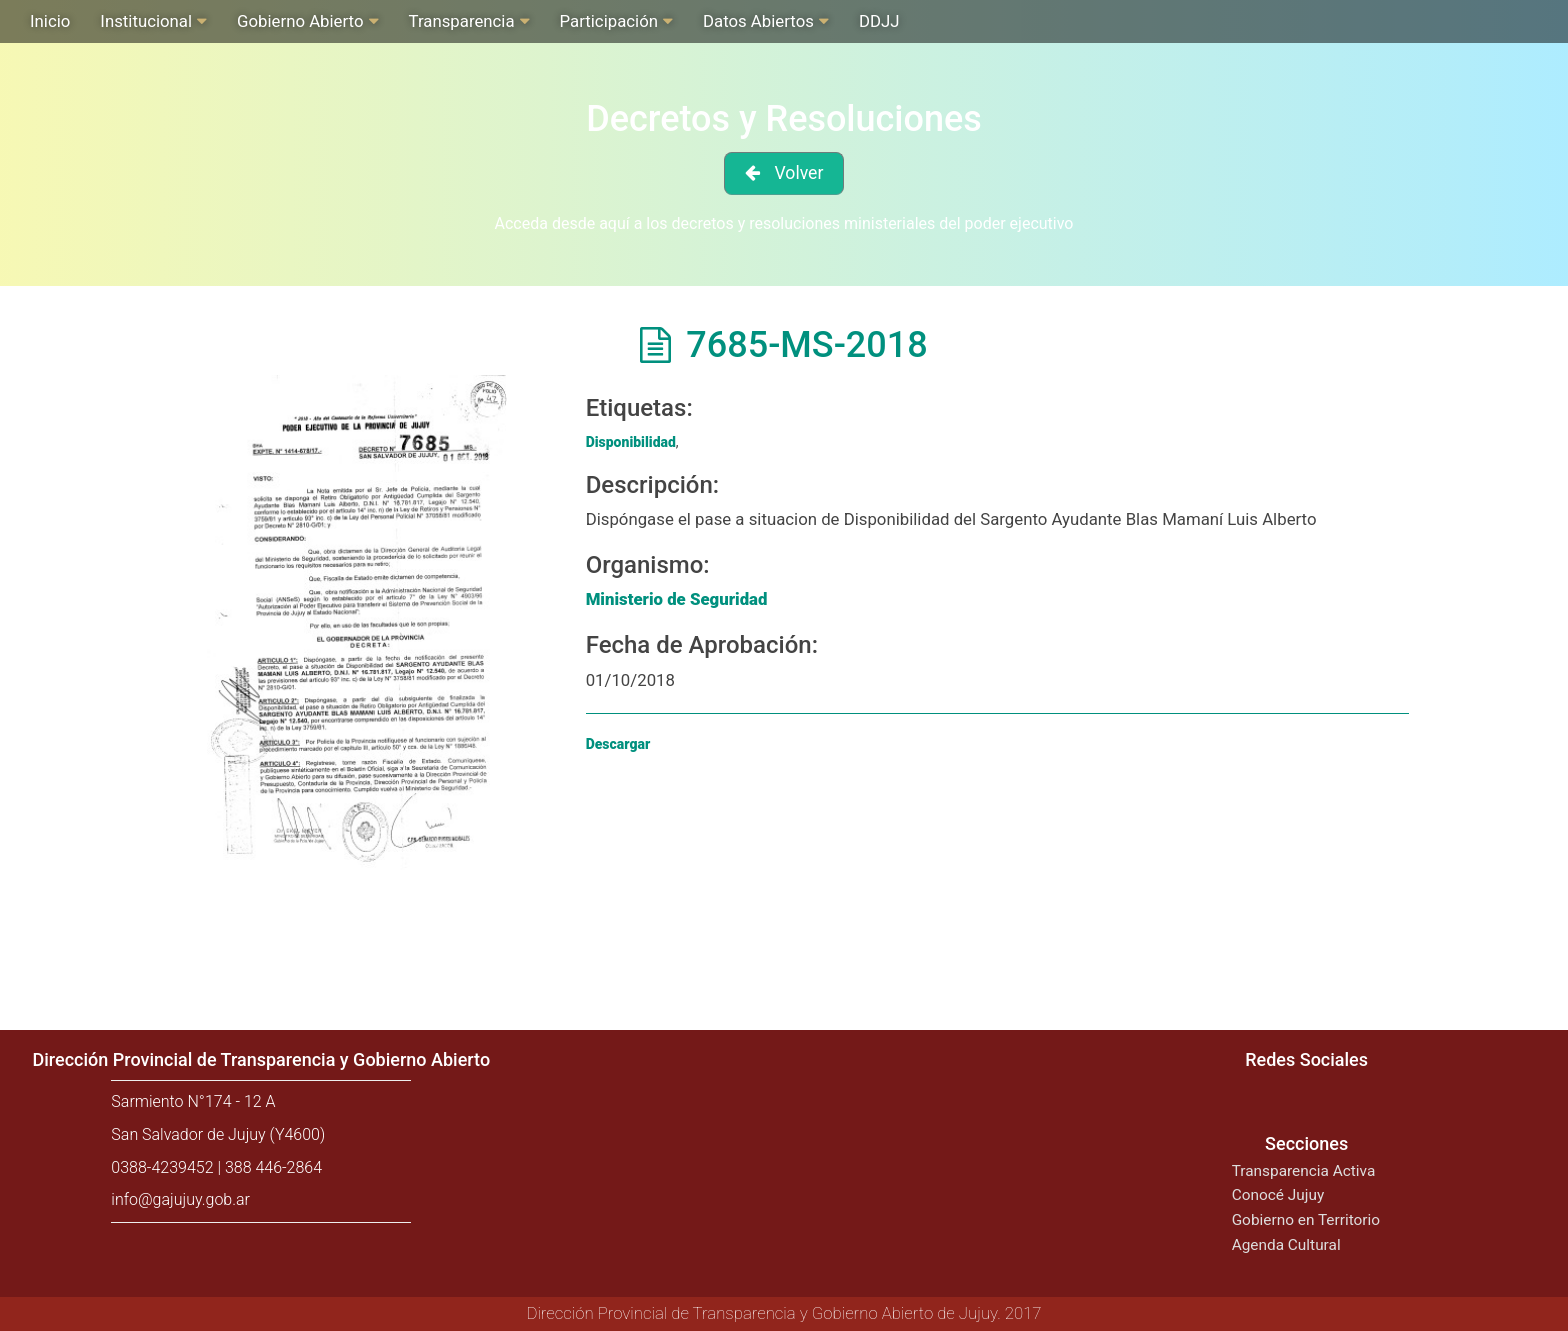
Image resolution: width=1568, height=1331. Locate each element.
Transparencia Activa (1304, 1171)
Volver (799, 173)
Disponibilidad (631, 442)
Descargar (618, 744)
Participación (609, 21)
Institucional (146, 21)
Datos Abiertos (758, 21)
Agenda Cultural (1286, 1245)
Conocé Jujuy (1278, 1195)
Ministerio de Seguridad (677, 599)
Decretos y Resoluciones (784, 119)
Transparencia (462, 21)
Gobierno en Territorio (1306, 1220)
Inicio (50, 21)
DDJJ (879, 21)
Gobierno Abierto (300, 21)
